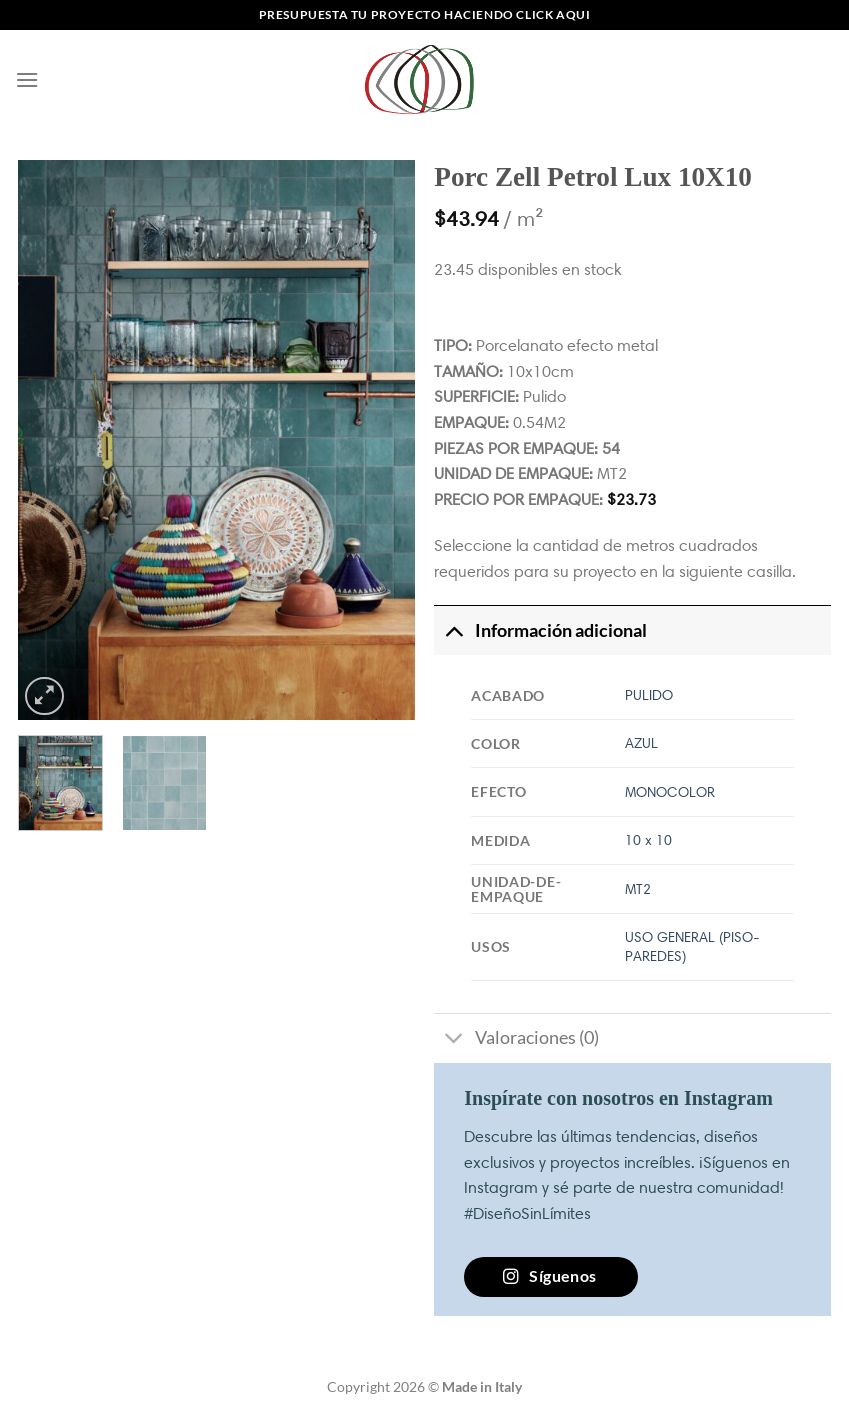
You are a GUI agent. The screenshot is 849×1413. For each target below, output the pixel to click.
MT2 (638, 889)
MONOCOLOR (670, 792)
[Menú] (27, 79)
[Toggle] (453, 630)
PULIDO (649, 695)
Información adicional (540, 630)
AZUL (641, 743)
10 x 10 (648, 840)
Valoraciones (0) (516, 1040)
